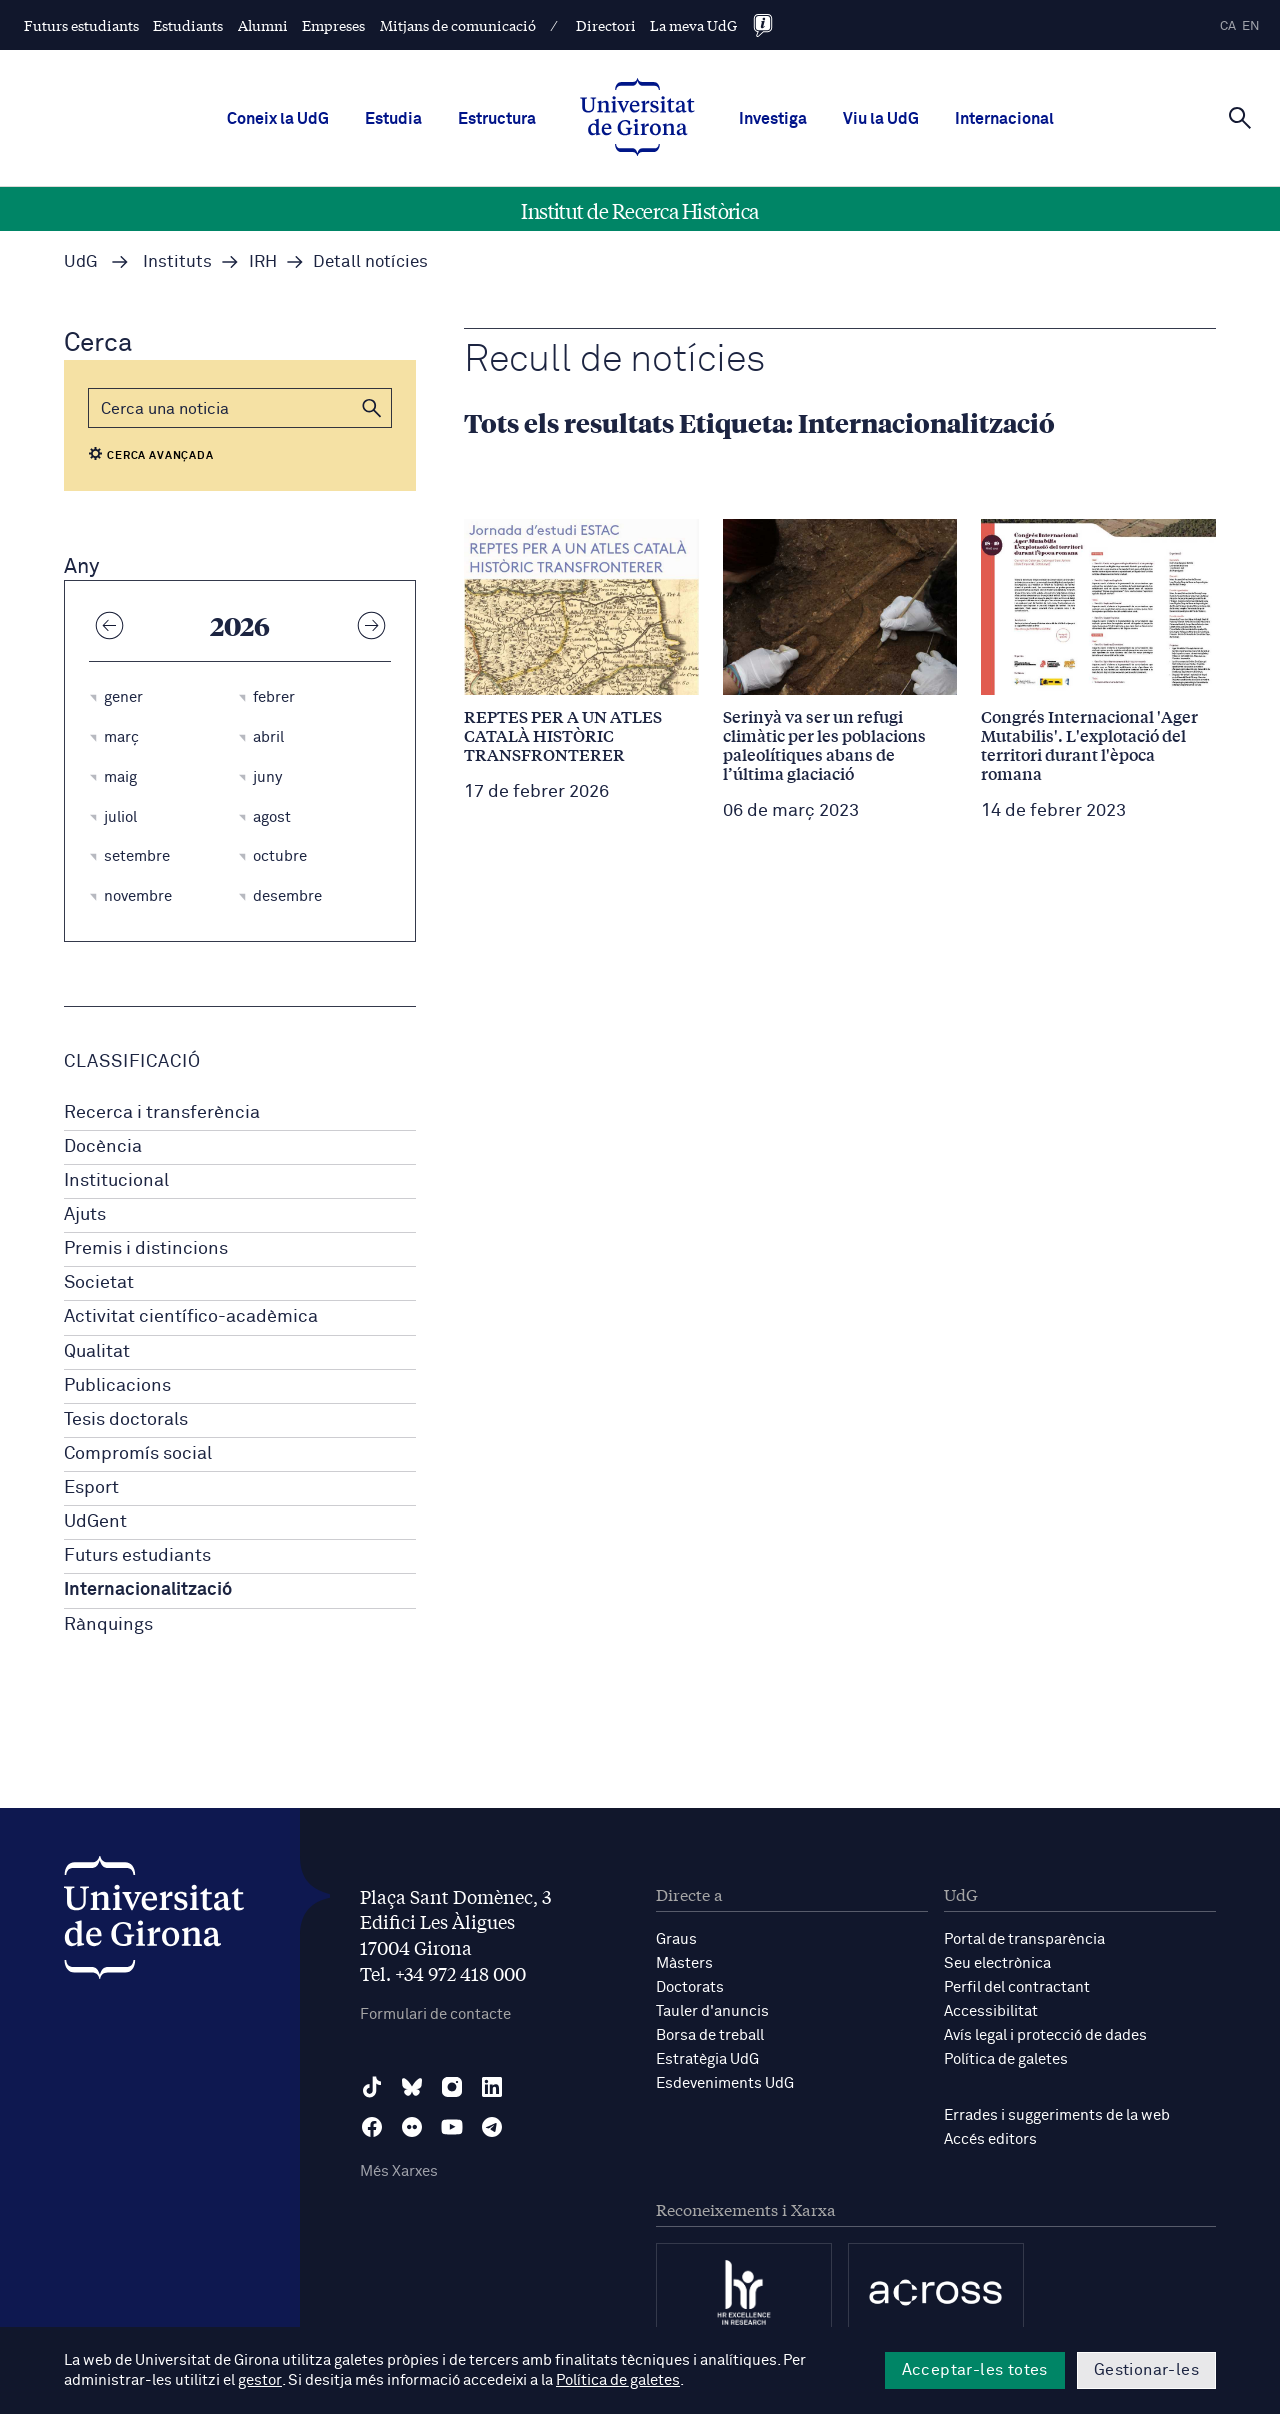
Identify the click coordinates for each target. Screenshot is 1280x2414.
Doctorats (690, 1987)
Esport (91, 1488)
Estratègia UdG (707, 2059)
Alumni (263, 25)
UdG (81, 262)
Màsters (684, 1963)
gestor (259, 2380)
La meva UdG (693, 25)
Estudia (393, 119)
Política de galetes (1006, 2059)
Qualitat (97, 1352)
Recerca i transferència (162, 1113)
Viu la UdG (881, 119)
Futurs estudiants (81, 25)
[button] (372, 408)
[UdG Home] (637, 119)
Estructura (497, 119)
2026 (240, 625)
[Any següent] (371, 625)
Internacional (1004, 119)
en (1251, 26)
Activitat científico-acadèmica (191, 1317)
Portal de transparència (1024, 1939)
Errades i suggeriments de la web (1057, 2115)
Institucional (116, 1181)
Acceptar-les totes (975, 2370)
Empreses (333, 25)
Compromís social (138, 1454)
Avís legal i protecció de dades (1045, 2035)
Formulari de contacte (435, 2014)
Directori (606, 25)
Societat (99, 1283)
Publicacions (117, 1386)
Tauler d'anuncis (712, 2011)
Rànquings (108, 1625)
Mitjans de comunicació (458, 25)
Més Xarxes (399, 2171)
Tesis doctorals (126, 1420)
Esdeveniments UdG (725, 2083)
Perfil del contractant (1017, 1987)
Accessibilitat (991, 2011)
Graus (676, 1939)
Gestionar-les (1146, 2370)
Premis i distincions (146, 1249)
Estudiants (188, 25)
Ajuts (85, 1215)
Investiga (773, 119)
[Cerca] (1240, 117)
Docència (103, 1147)
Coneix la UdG (278, 119)
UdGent (95, 1522)
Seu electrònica (997, 1963)
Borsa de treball (710, 2035)
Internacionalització (148, 1590)
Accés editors (990, 2139)
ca (1228, 26)
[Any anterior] (109, 625)
